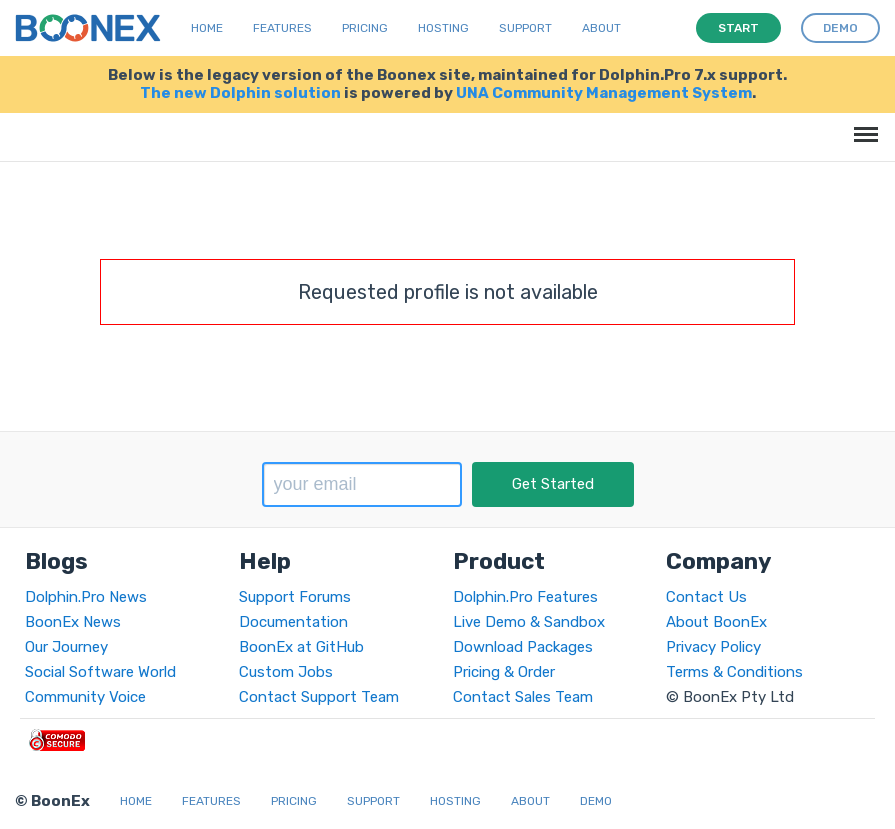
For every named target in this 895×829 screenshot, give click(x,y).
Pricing (365, 28)
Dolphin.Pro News (86, 597)
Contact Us (706, 597)
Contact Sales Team (523, 697)
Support (525, 28)
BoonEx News (73, 622)
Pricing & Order (504, 672)
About (601, 28)
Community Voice (85, 697)
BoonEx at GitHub (301, 647)
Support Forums (295, 597)
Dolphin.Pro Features (525, 597)
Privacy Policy (713, 647)
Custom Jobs (286, 672)
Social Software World (100, 672)
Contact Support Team (319, 697)
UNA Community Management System (604, 93)
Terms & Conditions (734, 672)
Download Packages (523, 647)
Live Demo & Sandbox (529, 622)
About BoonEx (716, 622)
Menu (862, 124)
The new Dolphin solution (240, 93)
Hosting (443, 28)
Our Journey (66, 647)
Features (282, 28)
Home (207, 28)
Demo (596, 801)
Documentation (293, 622)
